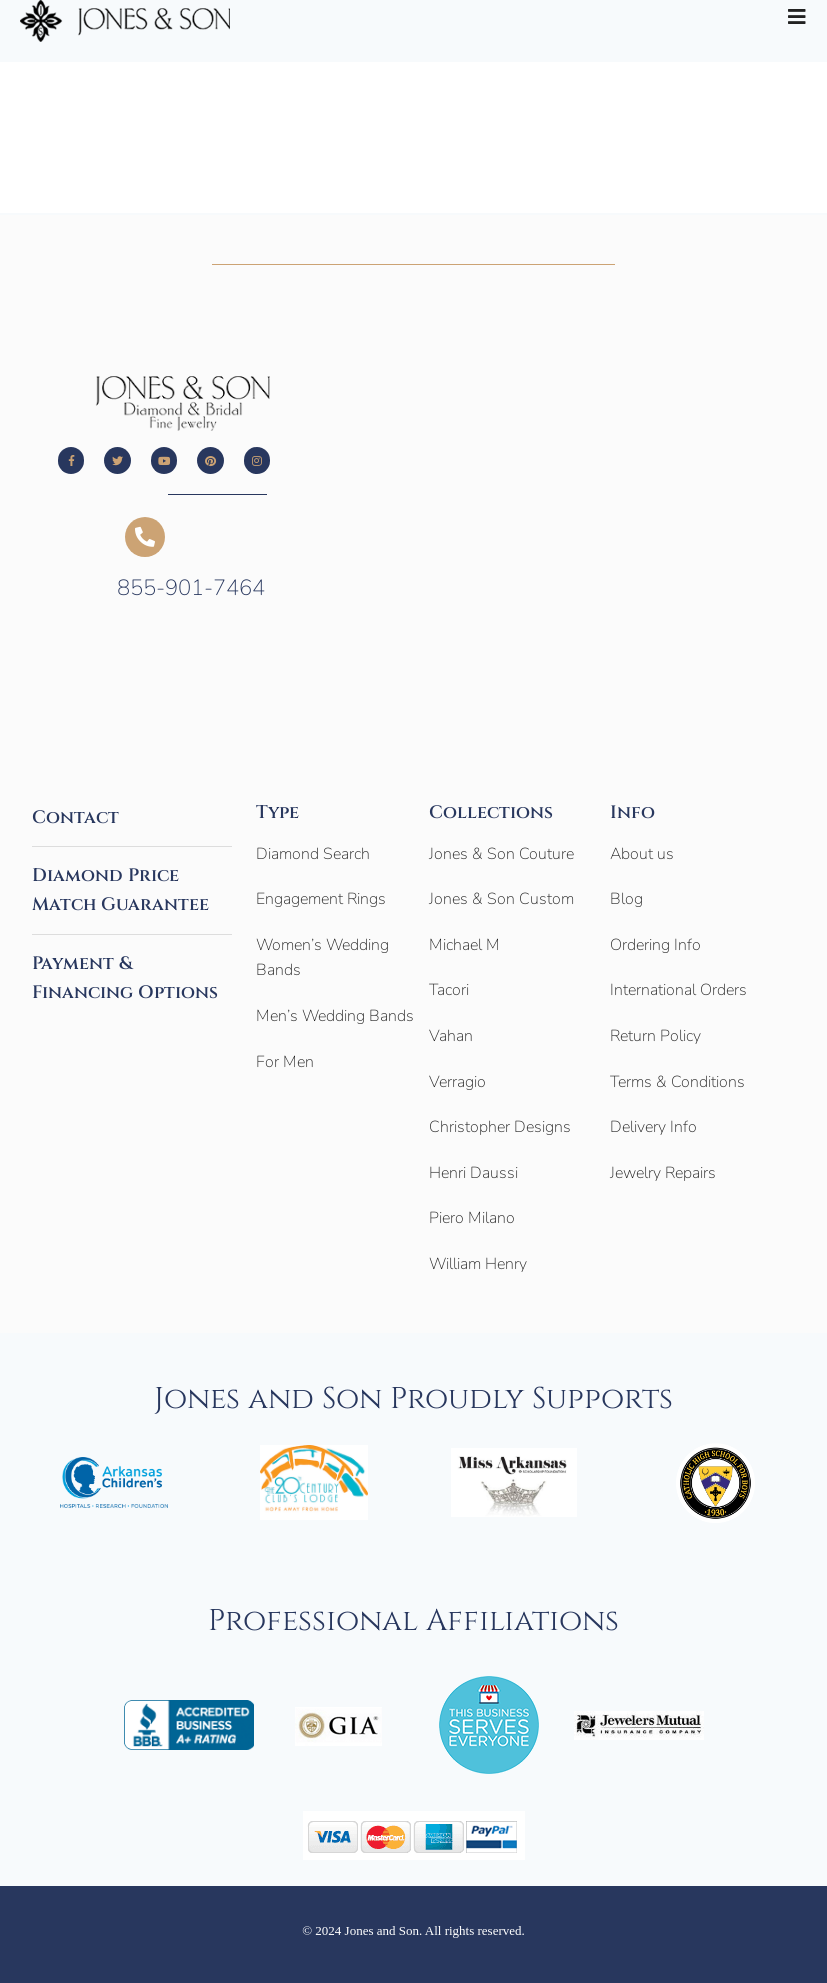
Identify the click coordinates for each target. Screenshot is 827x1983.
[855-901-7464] (145, 537)
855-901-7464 (191, 588)
